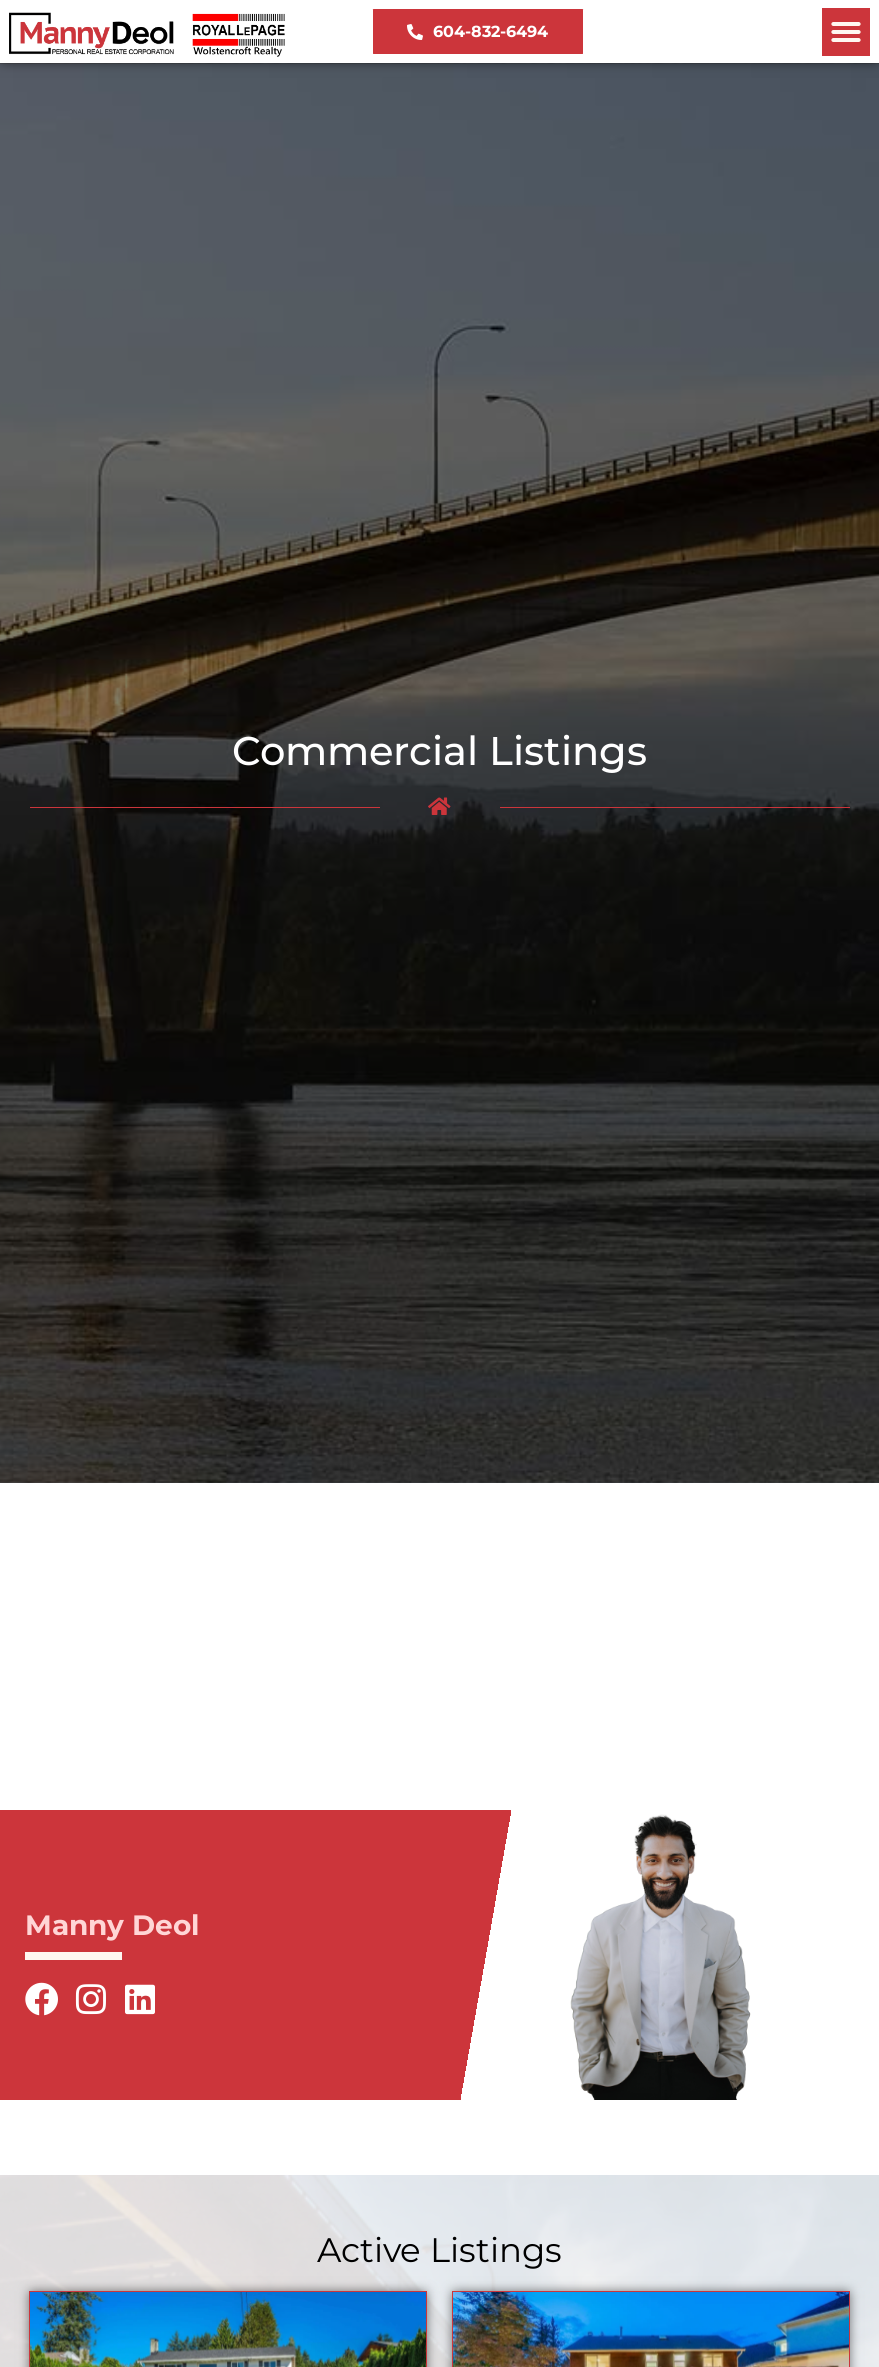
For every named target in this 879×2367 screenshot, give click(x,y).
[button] (846, 32)
